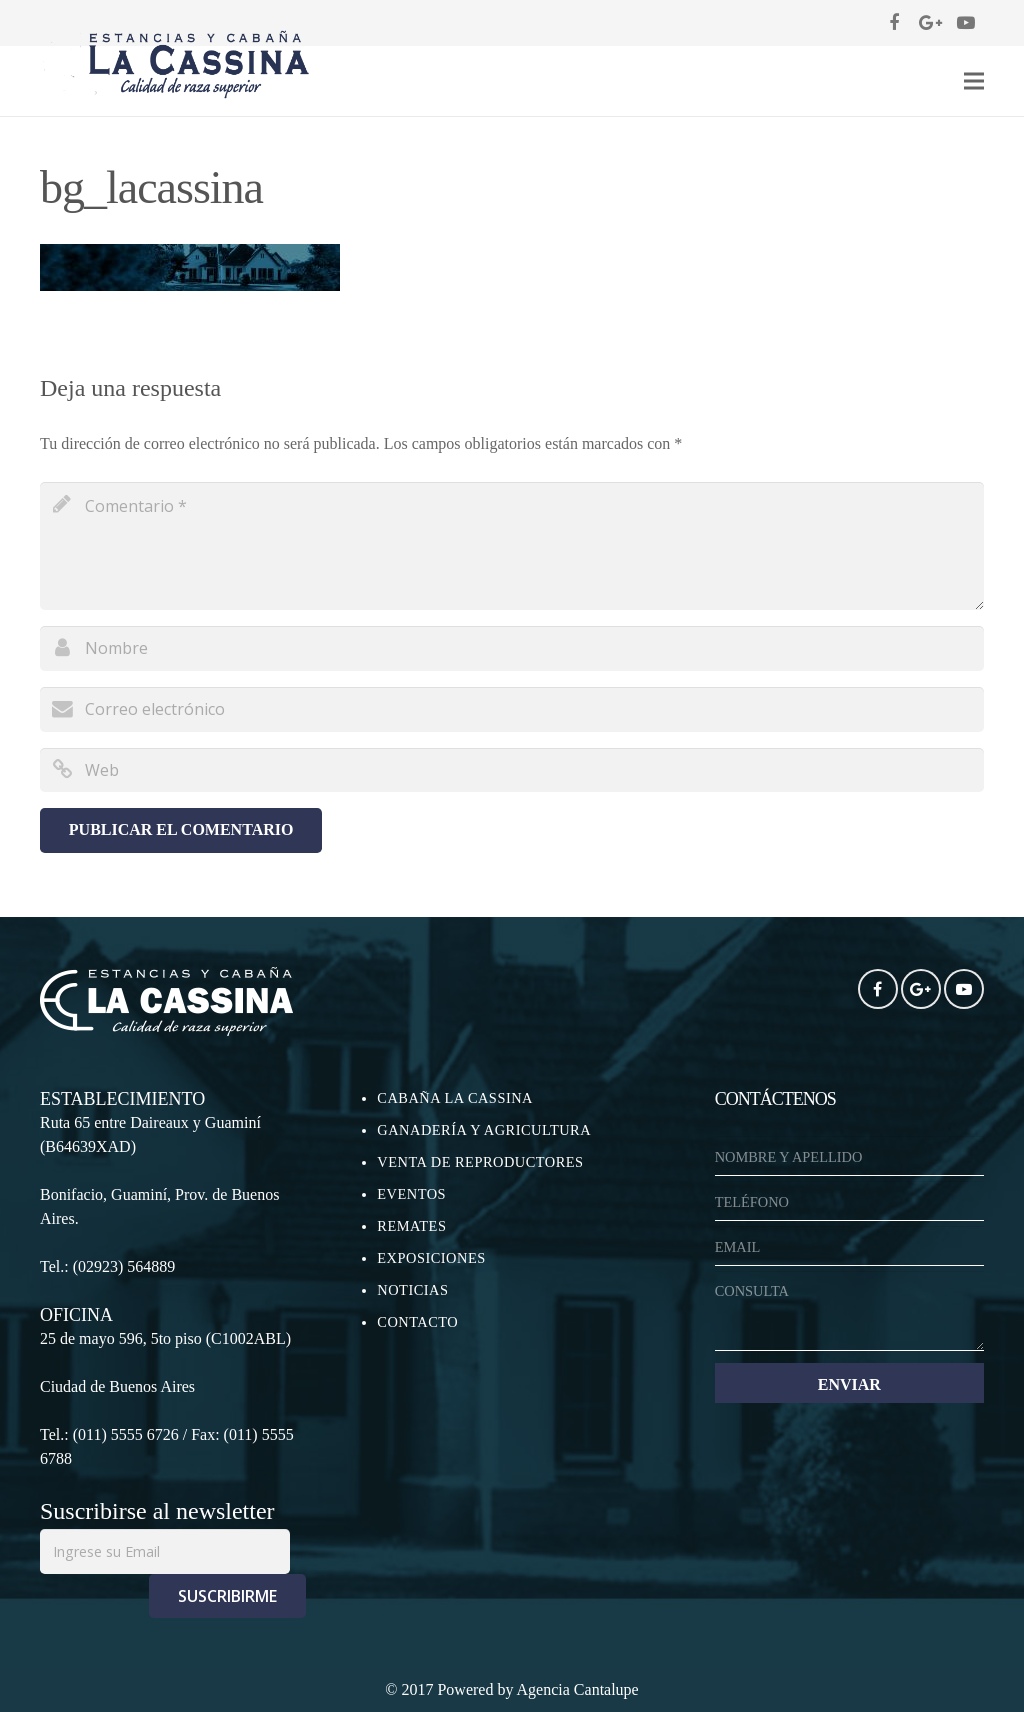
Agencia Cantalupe (578, 1689)
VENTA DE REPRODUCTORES (480, 1162)
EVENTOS (411, 1194)
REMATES (411, 1226)
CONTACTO (417, 1322)
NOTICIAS (412, 1290)
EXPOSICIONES (431, 1258)
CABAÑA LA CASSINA (455, 1098)
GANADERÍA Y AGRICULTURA (484, 1130)
